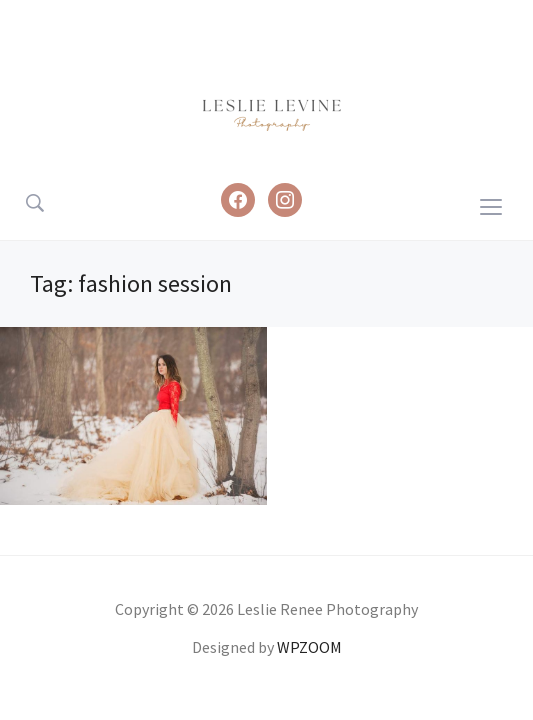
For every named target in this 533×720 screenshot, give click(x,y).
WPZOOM (309, 647)
